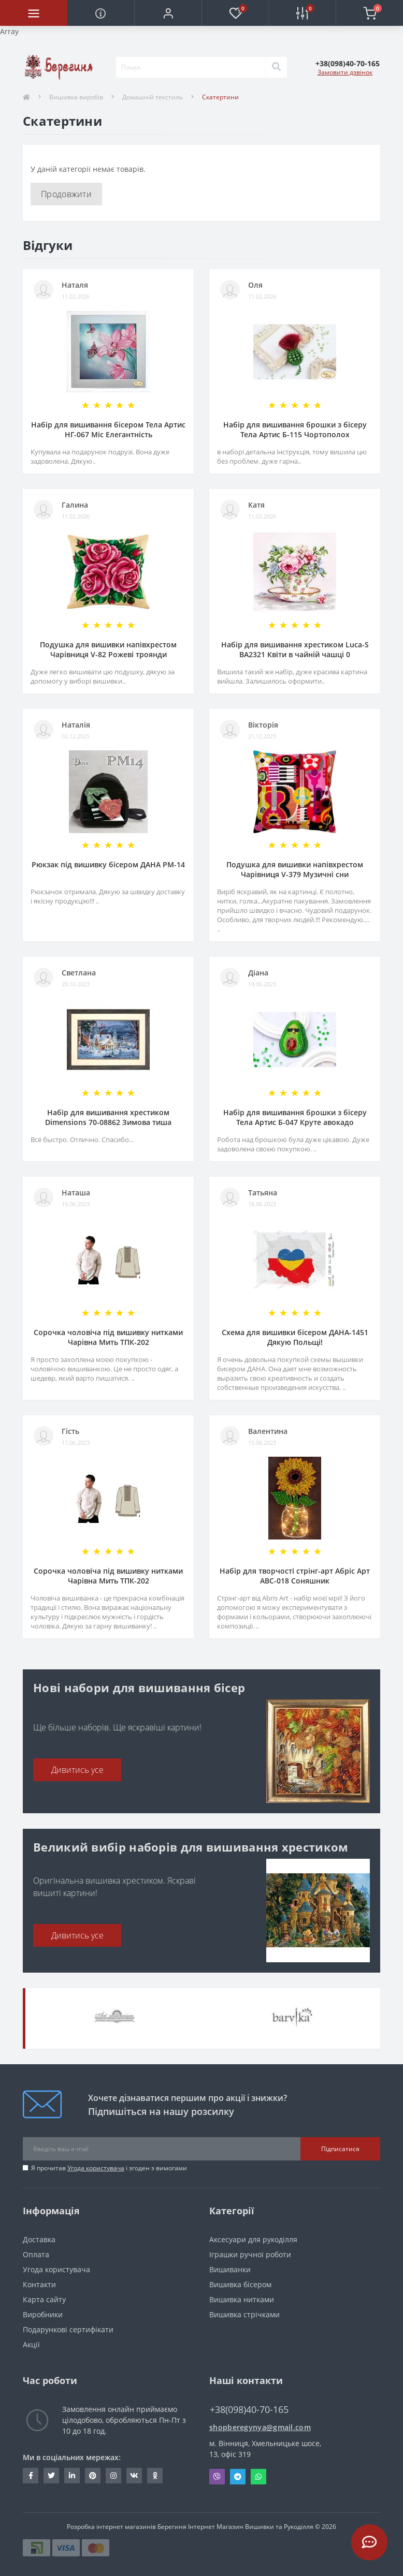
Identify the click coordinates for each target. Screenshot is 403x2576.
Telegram (237, 2476)
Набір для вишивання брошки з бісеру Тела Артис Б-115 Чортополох (295, 429)
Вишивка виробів (76, 97)
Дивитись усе (77, 1769)
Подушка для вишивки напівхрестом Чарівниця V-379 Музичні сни (294, 869)
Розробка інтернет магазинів (111, 2526)
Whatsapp (258, 2476)
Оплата (36, 2254)
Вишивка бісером (240, 2284)
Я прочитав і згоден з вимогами (109, 2168)
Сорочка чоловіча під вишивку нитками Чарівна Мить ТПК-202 (108, 1337)
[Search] (276, 67)
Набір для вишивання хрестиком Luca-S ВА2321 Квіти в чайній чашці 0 (295, 649)
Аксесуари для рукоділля (253, 2239)
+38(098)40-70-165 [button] (249, 2410)
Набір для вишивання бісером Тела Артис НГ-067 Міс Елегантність (108, 429)
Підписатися (340, 2148)
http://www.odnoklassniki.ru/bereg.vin (155, 2475)
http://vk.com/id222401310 (134, 2475)
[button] (167, 13)
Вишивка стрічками (244, 2314)
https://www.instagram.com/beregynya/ (113, 2475)
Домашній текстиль (152, 97)
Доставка (39, 2239)
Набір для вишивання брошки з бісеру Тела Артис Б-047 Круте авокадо (295, 1117)
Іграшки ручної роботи (250, 2254)
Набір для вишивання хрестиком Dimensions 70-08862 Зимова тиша (108, 1117)
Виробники (43, 2314)
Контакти (39, 2284)
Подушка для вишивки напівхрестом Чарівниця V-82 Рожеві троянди (108, 649)
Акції (31, 2344)
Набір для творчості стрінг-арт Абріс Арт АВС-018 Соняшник (295, 1576)
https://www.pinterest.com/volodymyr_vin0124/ (92, 2475)
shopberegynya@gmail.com (260, 2427)
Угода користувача (95, 2168)
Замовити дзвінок (345, 72)
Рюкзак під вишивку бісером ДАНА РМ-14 (108, 864)
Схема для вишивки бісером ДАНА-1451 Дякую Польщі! (295, 1337)
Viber (217, 2476)
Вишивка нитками (241, 2299)
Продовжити (66, 194)
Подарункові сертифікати (68, 2329)
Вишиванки (230, 2269)
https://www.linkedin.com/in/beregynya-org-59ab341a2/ (72, 2475)
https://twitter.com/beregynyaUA (51, 2475)
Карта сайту (44, 2299)
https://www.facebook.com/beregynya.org (30, 2475)
